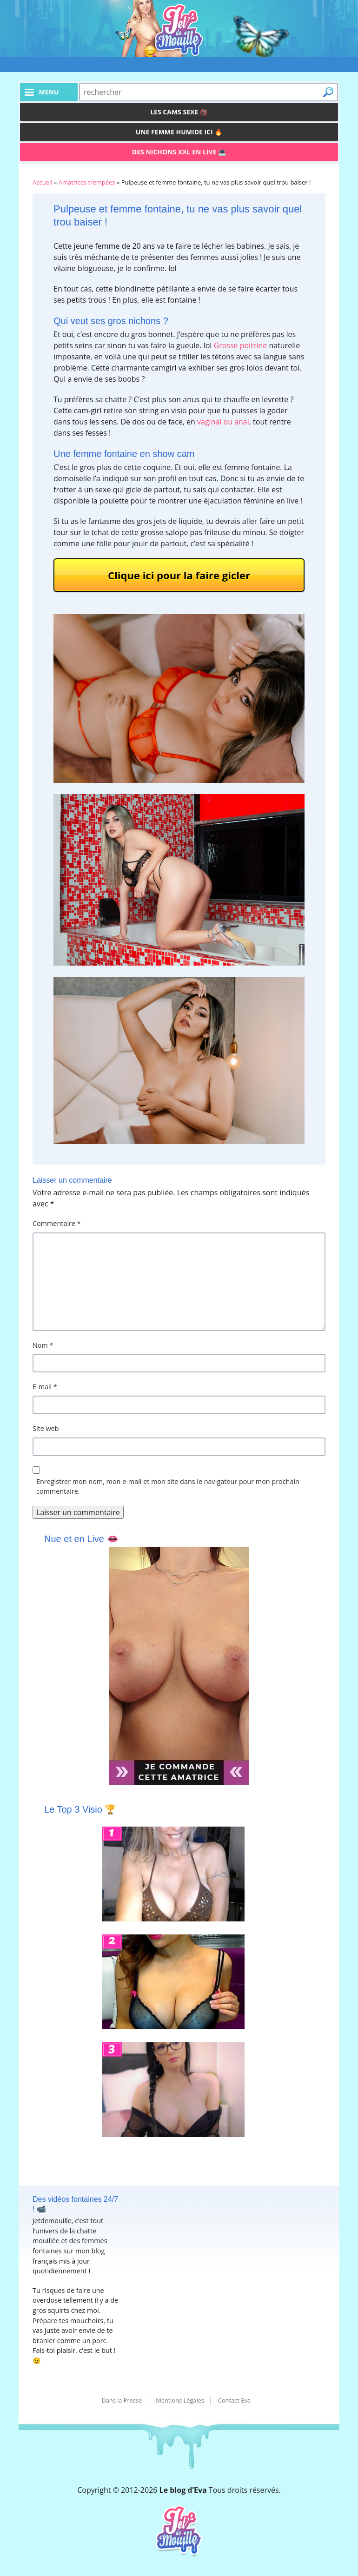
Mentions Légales (180, 2400)
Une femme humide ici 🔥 (179, 131)
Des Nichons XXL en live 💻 (179, 151)
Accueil (43, 182)
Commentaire (57, 1223)
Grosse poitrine (240, 345)
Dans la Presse (121, 2400)
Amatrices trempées (87, 182)
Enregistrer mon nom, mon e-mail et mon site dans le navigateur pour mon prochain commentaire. (167, 1486)
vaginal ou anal (223, 422)
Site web (46, 1428)
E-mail (45, 1386)
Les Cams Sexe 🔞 (179, 111)
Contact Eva (234, 2400)
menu (49, 91)
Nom (43, 1345)
